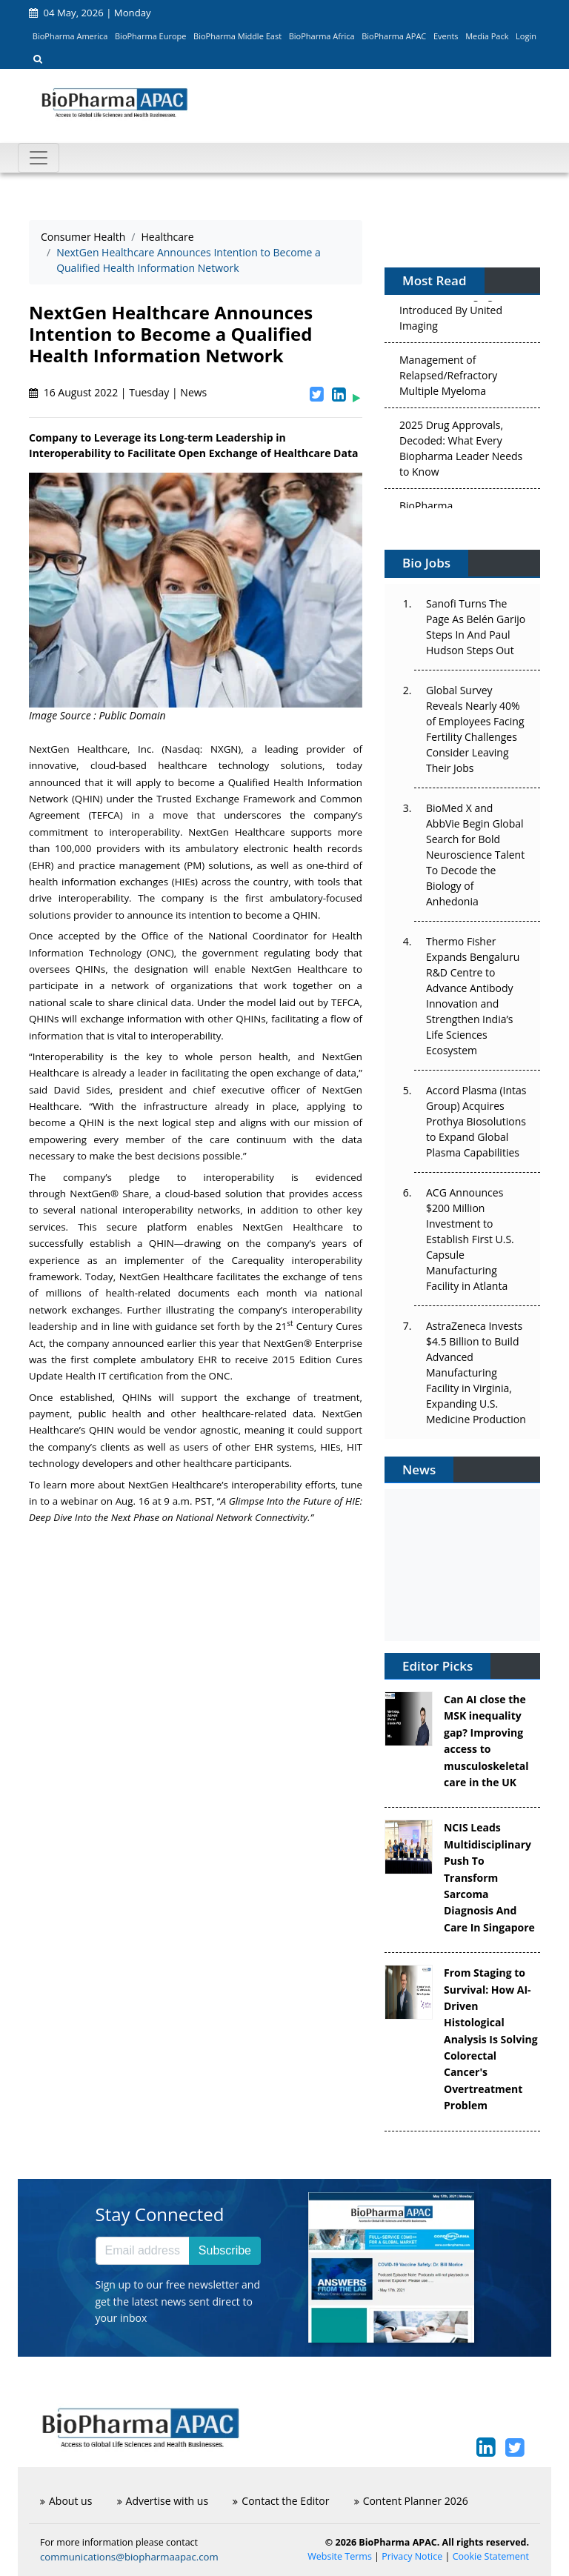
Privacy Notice (412, 2556)
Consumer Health (83, 237)
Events (446, 35)
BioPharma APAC (394, 35)
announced (138, 1343)
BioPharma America (70, 35)
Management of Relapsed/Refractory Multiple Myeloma (448, 378)
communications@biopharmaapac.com (129, 2556)
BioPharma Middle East (237, 35)
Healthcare (167, 237)
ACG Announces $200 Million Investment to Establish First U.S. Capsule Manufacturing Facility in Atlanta (470, 1239)
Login (526, 35)
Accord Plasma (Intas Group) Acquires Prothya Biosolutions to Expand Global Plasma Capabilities (476, 1121)
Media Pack (486, 35)
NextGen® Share (109, 1193)
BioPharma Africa (322, 35)
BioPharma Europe (151, 35)
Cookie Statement (491, 2556)
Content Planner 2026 (411, 2501)
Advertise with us (163, 2501)
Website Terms (339, 2556)
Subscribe (225, 2250)
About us (66, 2501)
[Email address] (143, 2251)
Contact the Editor (281, 2501)
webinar (79, 1501)
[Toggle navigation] (38, 158)
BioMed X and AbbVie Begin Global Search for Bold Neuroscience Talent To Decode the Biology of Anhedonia (475, 854)
